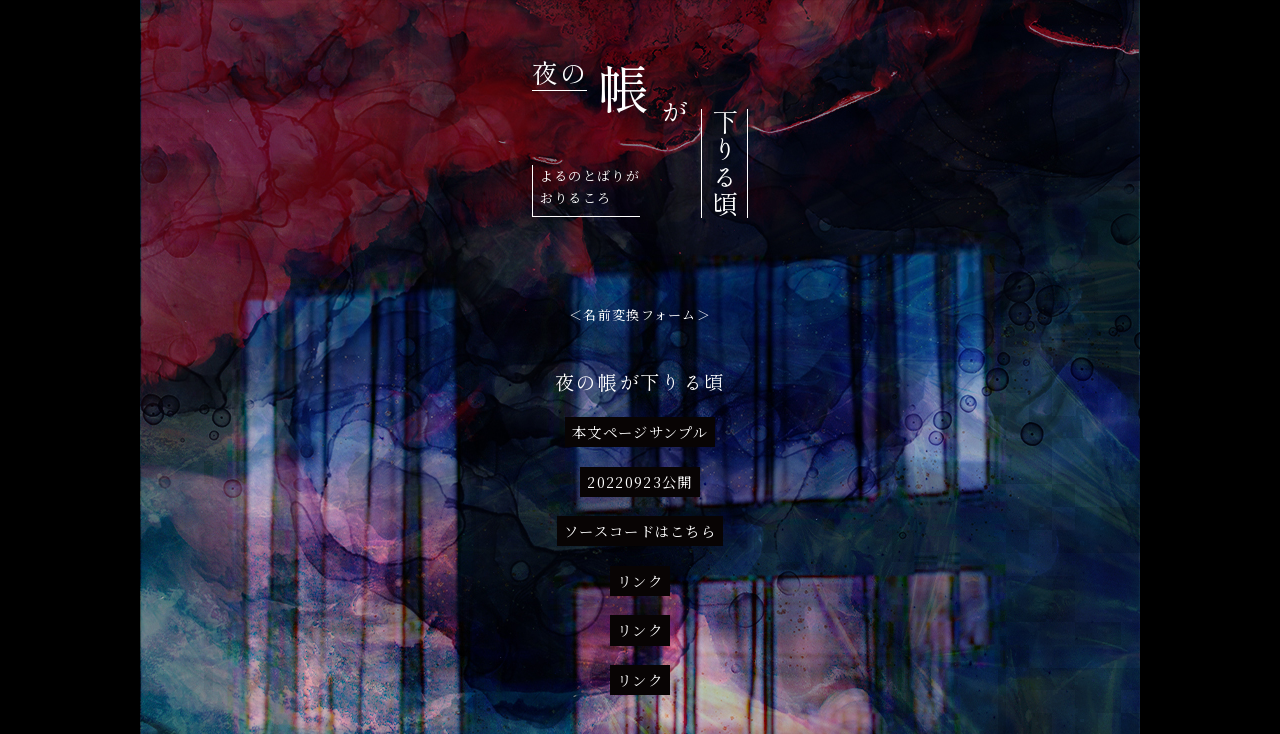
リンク (640, 581)
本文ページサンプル (640, 432)
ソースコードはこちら (640, 531)
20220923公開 (639, 482)
